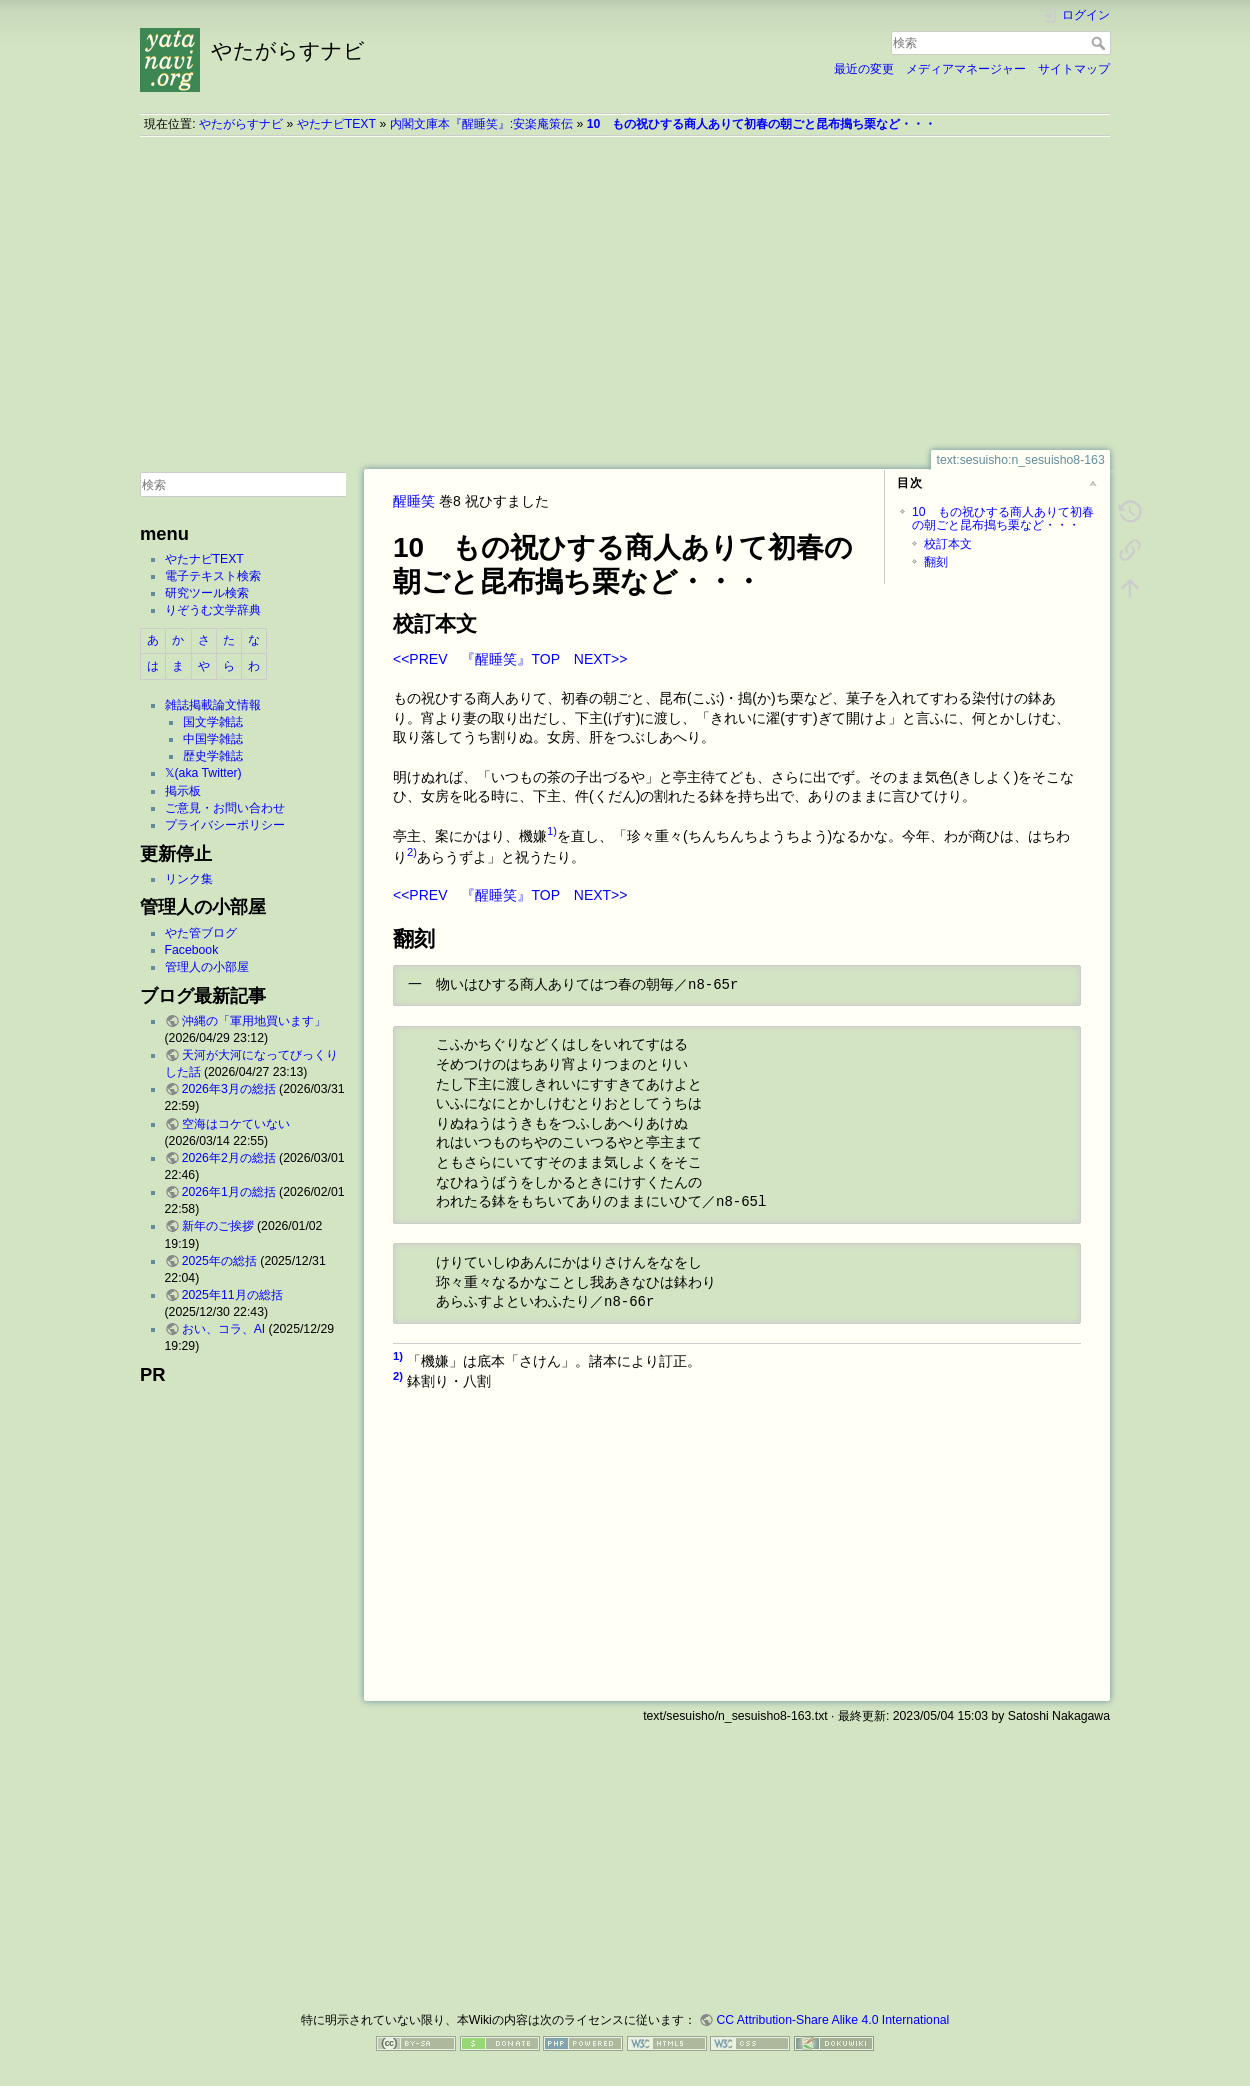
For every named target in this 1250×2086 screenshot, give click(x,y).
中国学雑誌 (213, 739)
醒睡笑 (414, 501)
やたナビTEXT (336, 124)
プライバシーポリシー (225, 825)
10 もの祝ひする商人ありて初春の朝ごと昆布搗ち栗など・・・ (762, 124)
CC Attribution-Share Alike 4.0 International (832, 2020)
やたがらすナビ (241, 124)
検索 (1100, 43)
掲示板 (183, 791)
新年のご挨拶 (218, 1226)
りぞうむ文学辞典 (213, 610)
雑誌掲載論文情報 (213, 705)
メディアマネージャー (966, 69)
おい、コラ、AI (224, 1329)
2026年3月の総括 (229, 1089)
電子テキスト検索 (213, 576)
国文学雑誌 (213, 722)
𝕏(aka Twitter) (203, 773)
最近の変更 (864, 69)
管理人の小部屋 (207, 967)
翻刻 (936, 562)
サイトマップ (1074, 69)
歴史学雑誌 (213, 756)
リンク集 (189, 879)
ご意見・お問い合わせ (225, 808)
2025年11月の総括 (232, 1295)
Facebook (192, 950)
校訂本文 (948, 544)
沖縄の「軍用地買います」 (254, 1021)
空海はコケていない (236, 1124)
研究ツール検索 (207, 593)
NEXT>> (601, 659)
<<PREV (420, 659)
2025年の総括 (219, 1261)
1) (552, 831)
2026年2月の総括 (229, 1158)
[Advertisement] (625, 293)
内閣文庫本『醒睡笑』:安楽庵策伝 (481, 124)
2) (412, 852)
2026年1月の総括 (229, 1192)
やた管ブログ (201, 933)
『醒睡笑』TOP (510, 659)
